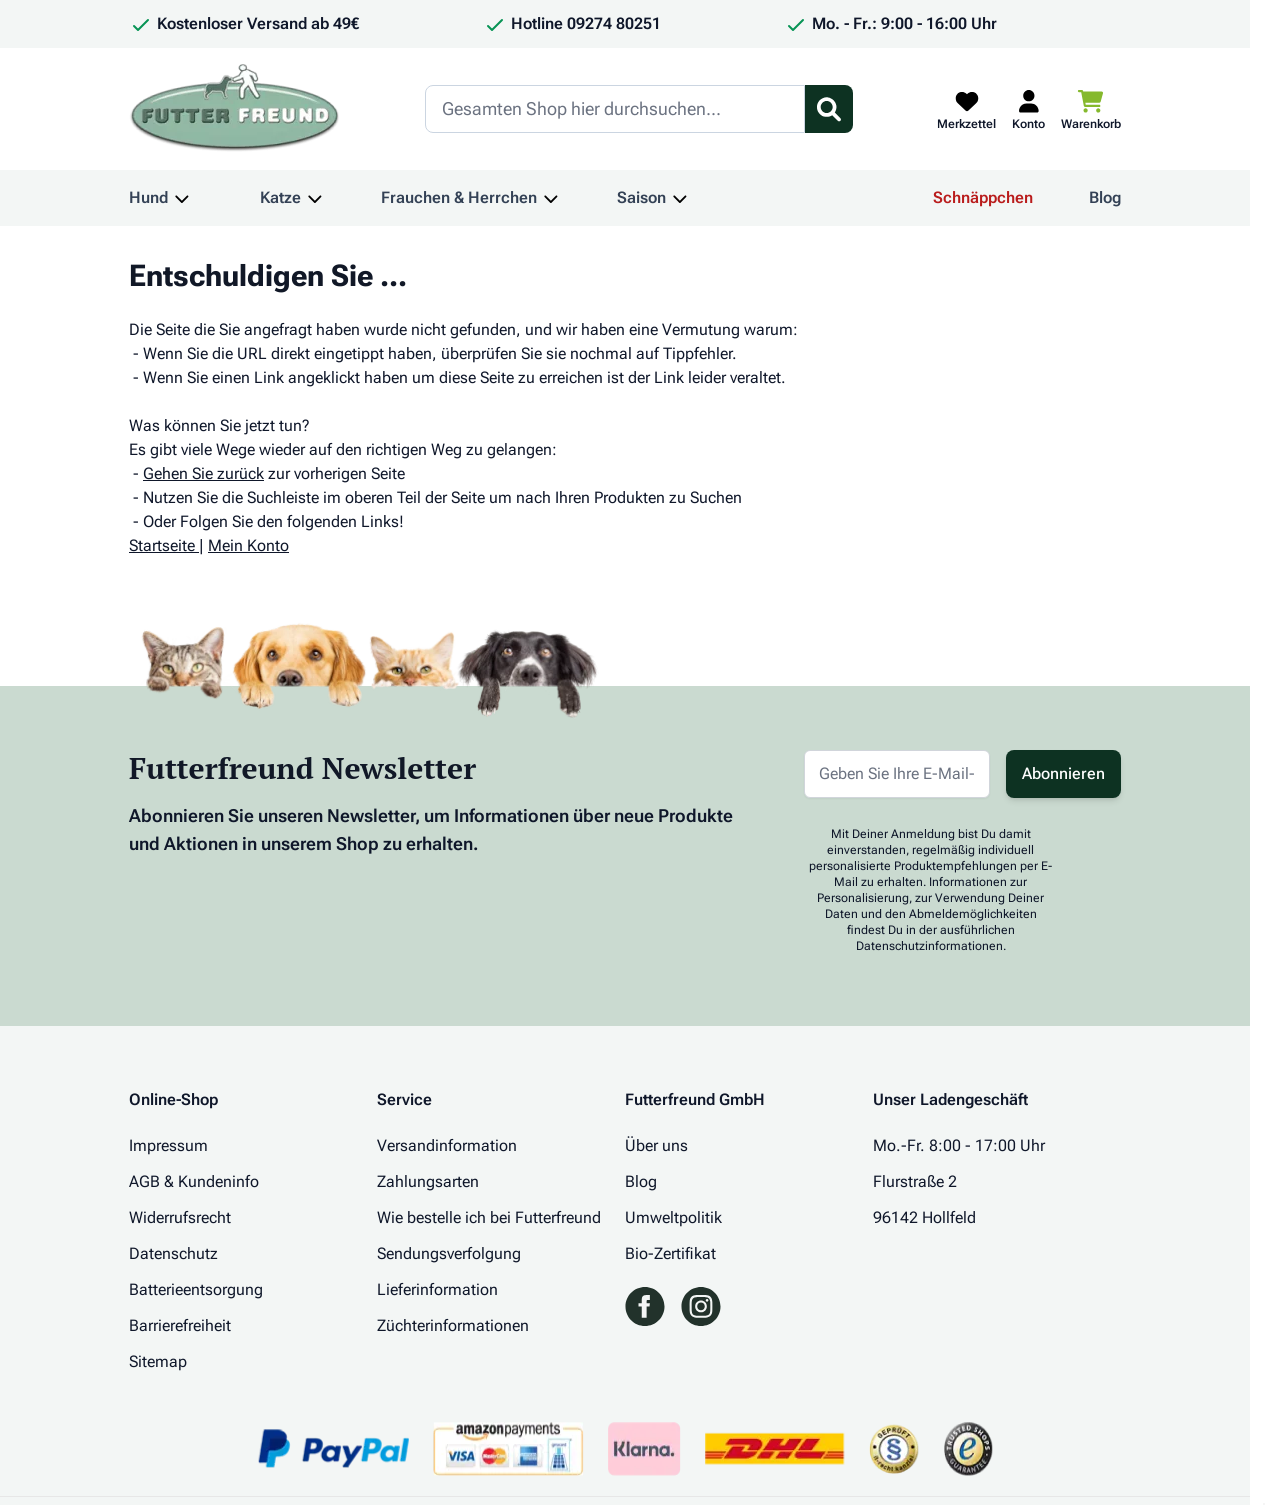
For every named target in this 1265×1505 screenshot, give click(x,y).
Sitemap (158, 1361)
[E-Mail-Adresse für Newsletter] (897, 774)
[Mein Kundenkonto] (1028, 109)
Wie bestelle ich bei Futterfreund (489, 1217)
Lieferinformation (437, 1289)
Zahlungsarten (428, 1181)
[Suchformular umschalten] (829, 109)
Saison (641, 197)
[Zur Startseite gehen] (235, 109)
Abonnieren (1063, 773)
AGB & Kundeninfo (194, 1181)
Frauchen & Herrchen (459, 197)
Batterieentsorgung (196, 1289)
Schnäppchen (983, 197)
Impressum (168, 1145)
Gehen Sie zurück (203, 473)
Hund (148, 197)
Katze (280, 197)
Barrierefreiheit (180, 1325)
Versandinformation (447, 1145)
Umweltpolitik (673, 1217)
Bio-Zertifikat (670, 1253)
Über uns (656, 1145)
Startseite (162, 545)
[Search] (615, 109)
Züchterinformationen (453, 1325)
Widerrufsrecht (180, 1217)
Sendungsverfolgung (449, 1253)
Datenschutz (173, 1253)
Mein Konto (248, 545)
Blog (1105, 197)
